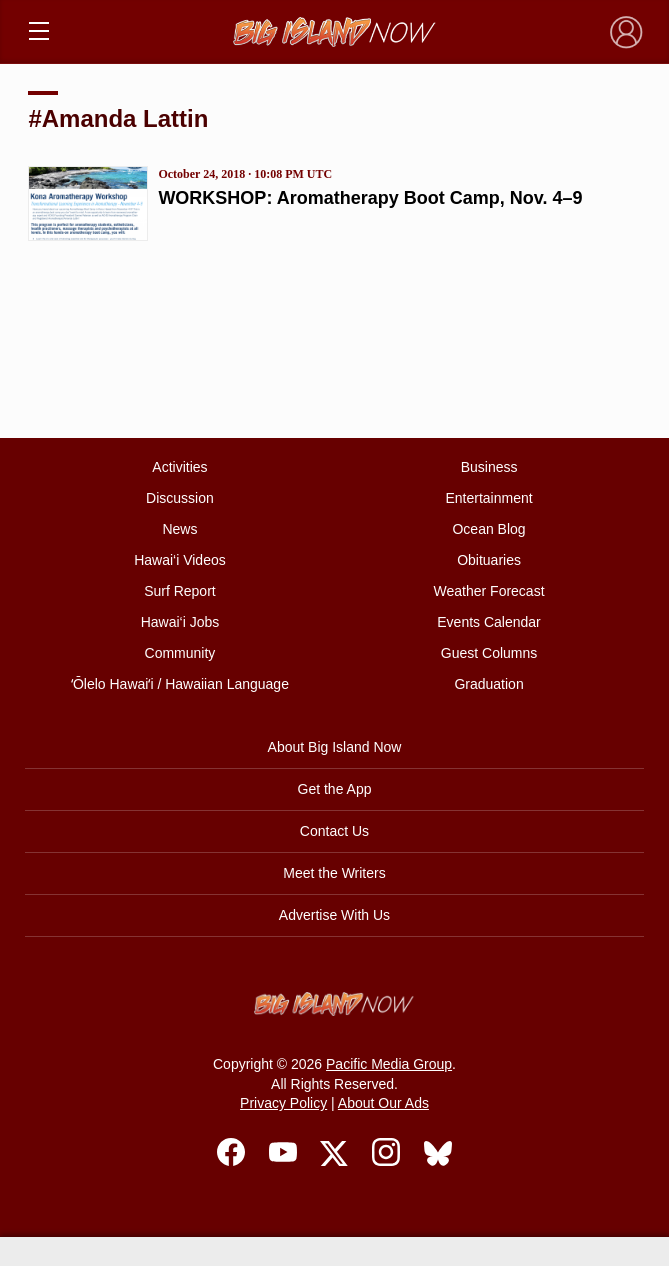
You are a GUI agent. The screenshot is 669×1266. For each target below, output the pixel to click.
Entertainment (488, 498)
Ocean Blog (488, 529)
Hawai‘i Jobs (180, 622)
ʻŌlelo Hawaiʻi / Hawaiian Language (180, 684)
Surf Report (180, 591)
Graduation (488, 684)
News (179, 529)
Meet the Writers (334, 873)
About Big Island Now (335, 747)
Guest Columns (489, 653)
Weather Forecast (489, 591)
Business (489, 467)
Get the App (335, 789)
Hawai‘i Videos (180, 560)
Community (180, 653)
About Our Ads (383, 1103)
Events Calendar (489, 622)
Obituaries (489, 560)
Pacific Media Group (389, 1064)
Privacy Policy (283, 1103)
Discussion (180, 498)
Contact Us (334, 831)
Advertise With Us (334, 915)
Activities (179, 467)
